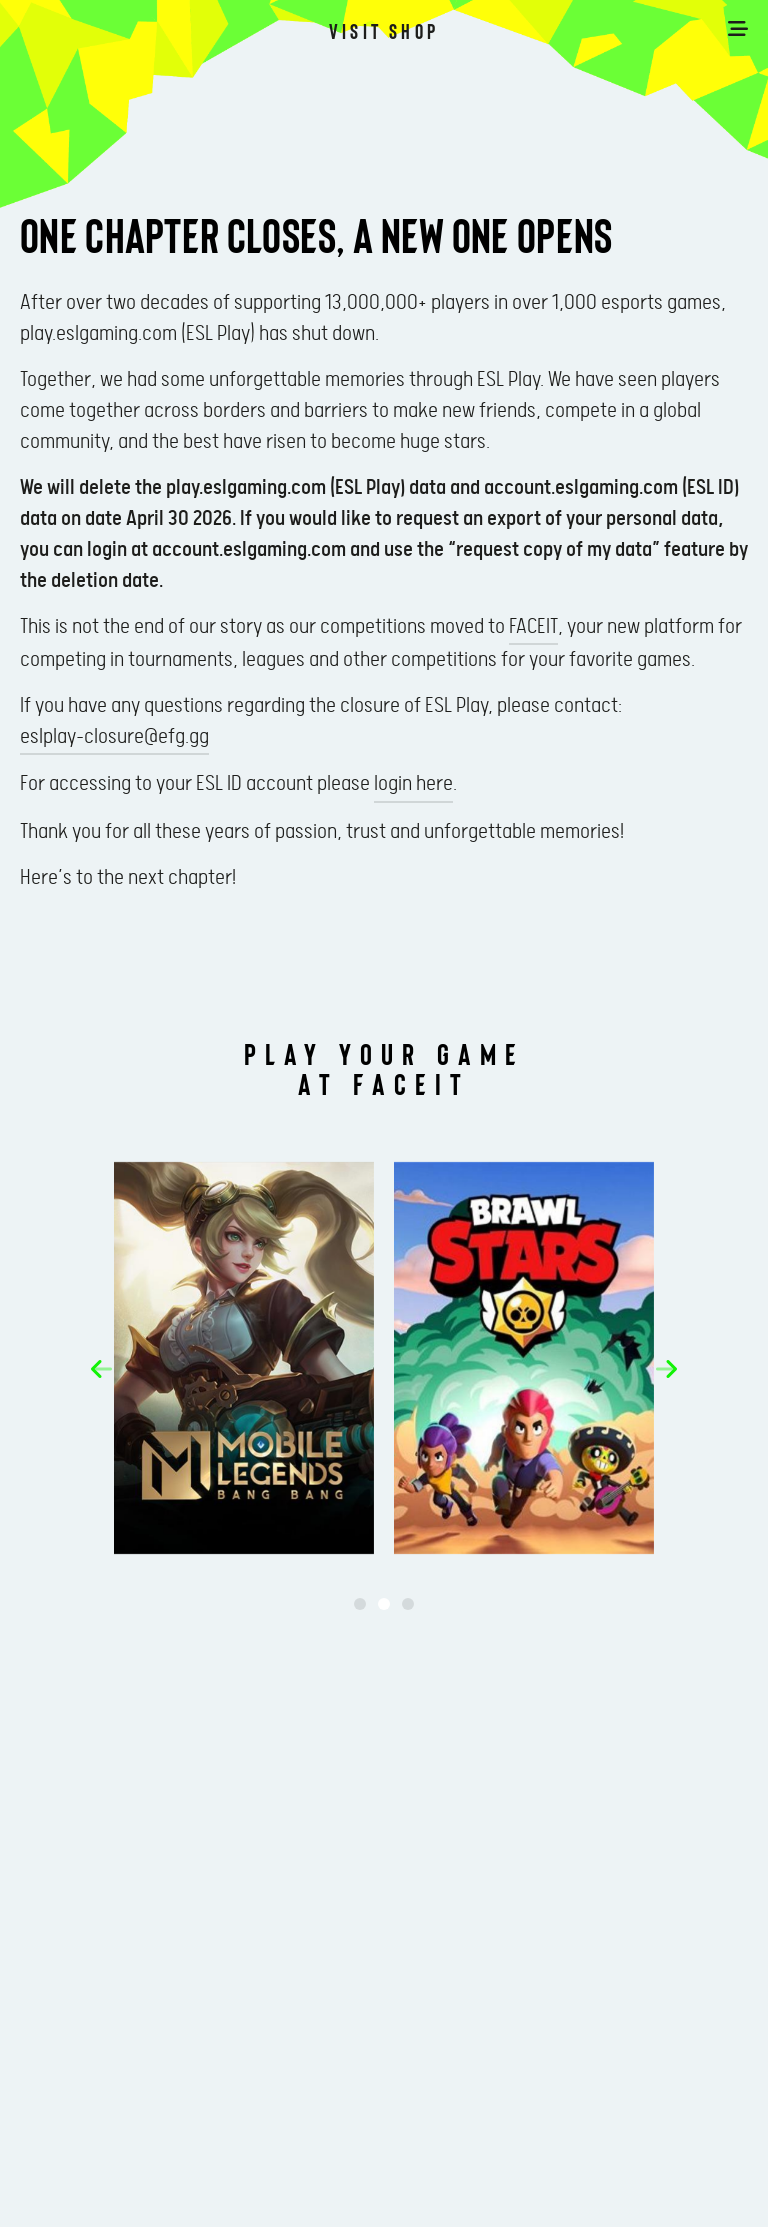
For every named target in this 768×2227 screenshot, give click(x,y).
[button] (101, 1369)
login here (413, 784)
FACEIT (533, 627)
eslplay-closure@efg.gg (114, 737)
